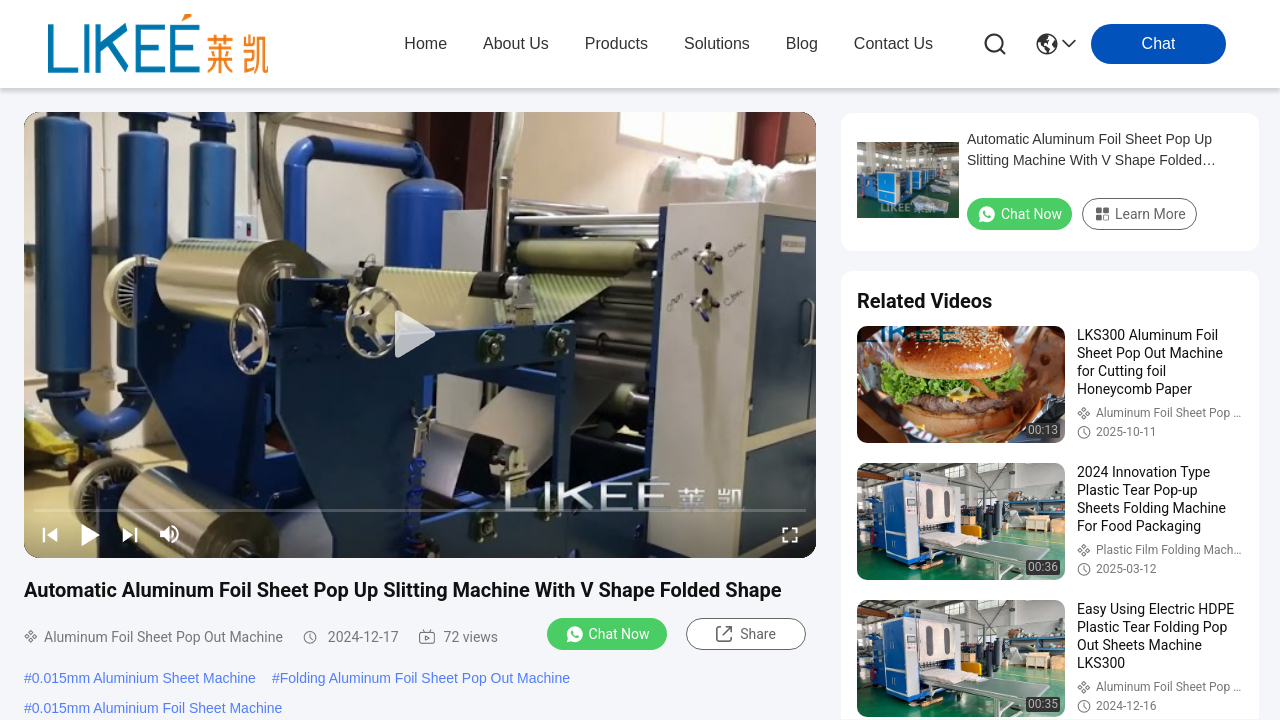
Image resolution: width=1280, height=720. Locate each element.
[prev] (50, 534)
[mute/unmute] (170, 534)
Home (425, 43)
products (616, 43)
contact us (893, 43)
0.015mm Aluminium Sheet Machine (144, 678)
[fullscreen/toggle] (790, 534)
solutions (717, 43)
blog (802, 43)
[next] (130, 534)
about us (516, 43)
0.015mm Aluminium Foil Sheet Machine (157, 708)
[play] (420, 335)
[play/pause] (90, 534)
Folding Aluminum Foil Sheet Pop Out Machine (425, 678)
